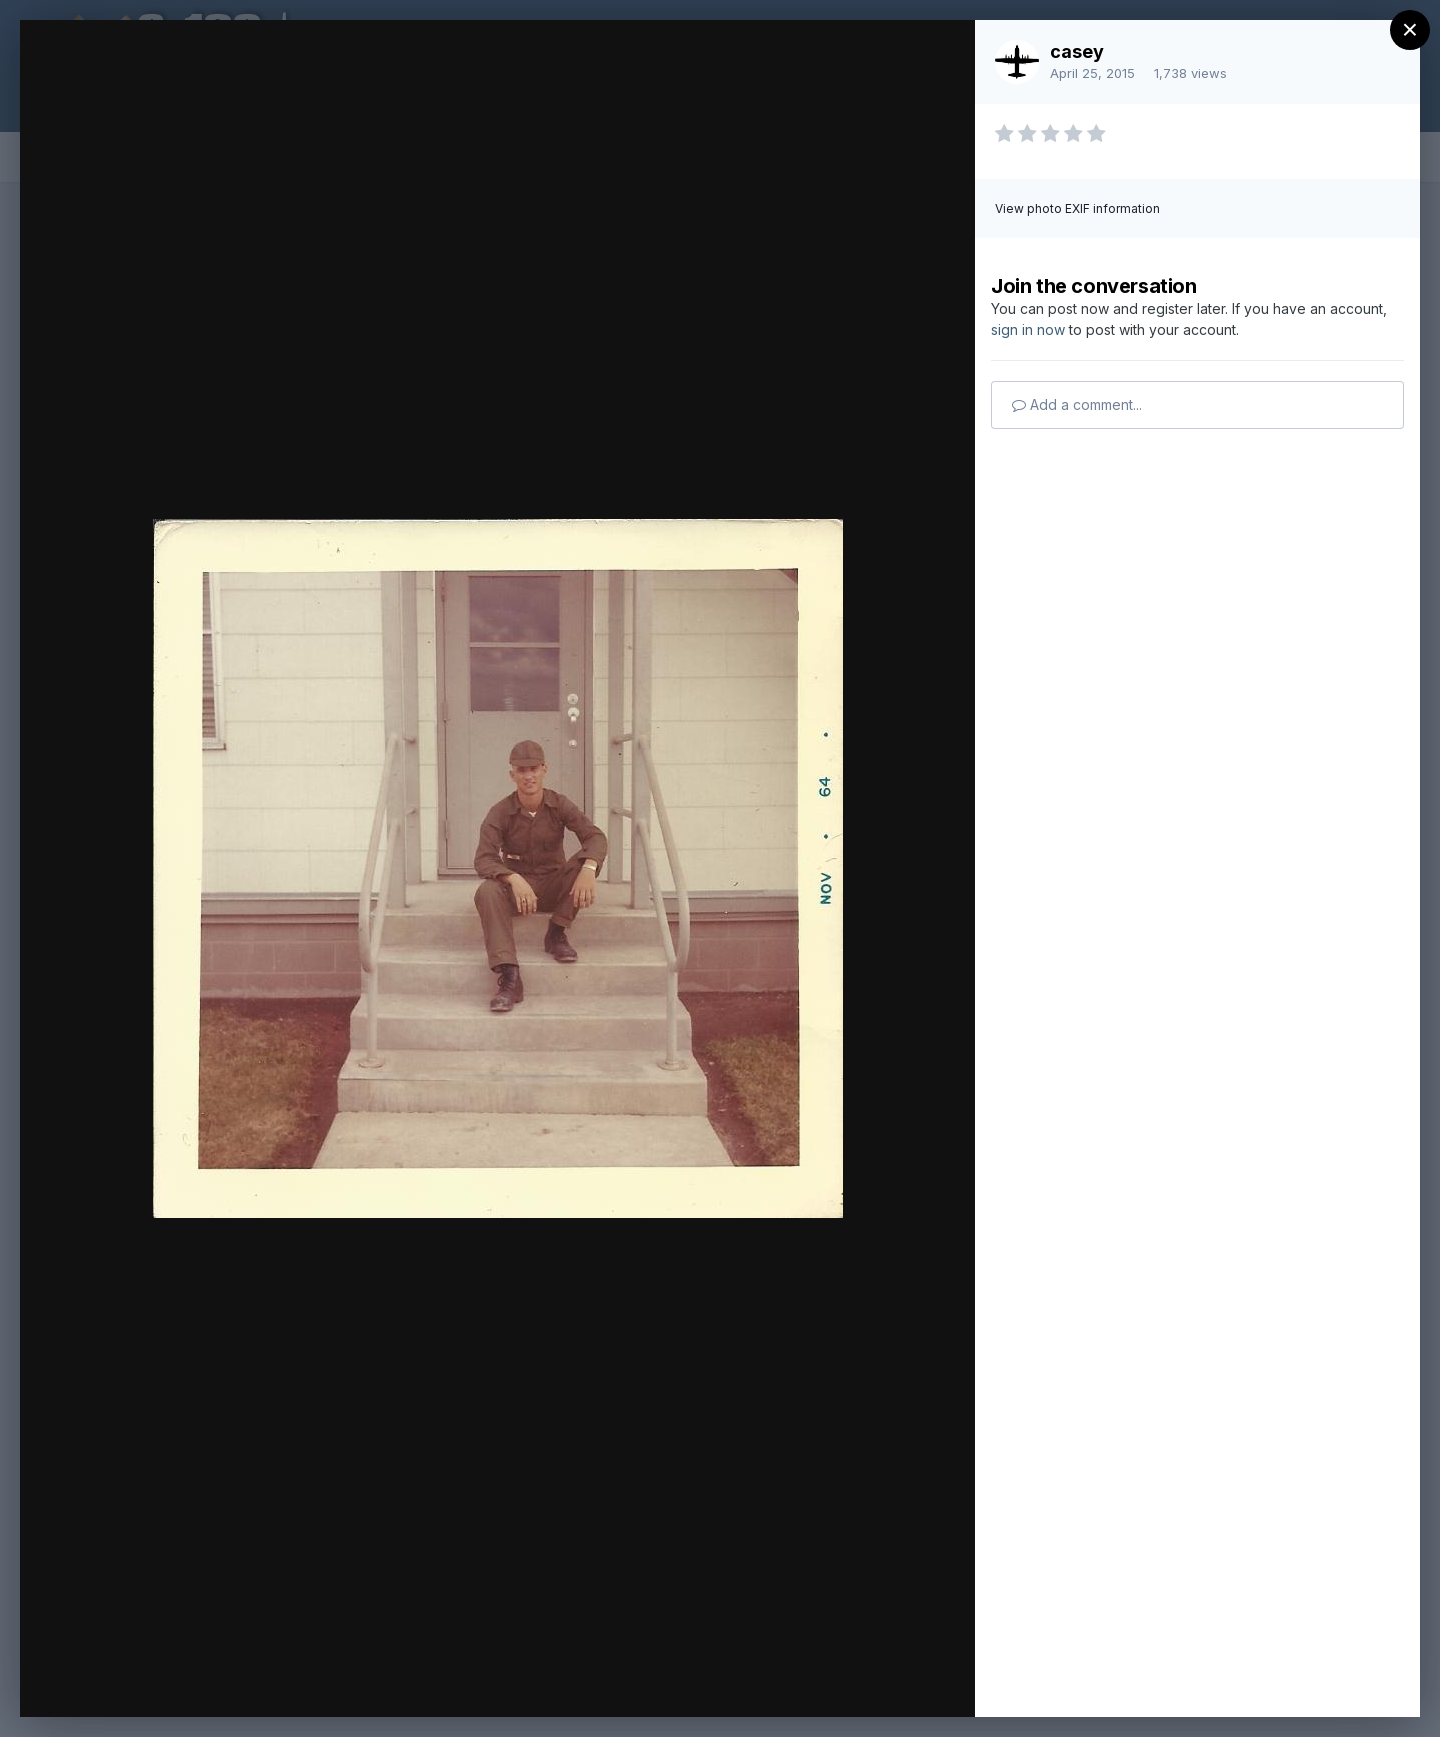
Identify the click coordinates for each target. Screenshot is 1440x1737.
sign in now (1028, 329)
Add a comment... (1077, 404)
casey (1077, 51)
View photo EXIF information (1077, 208)
